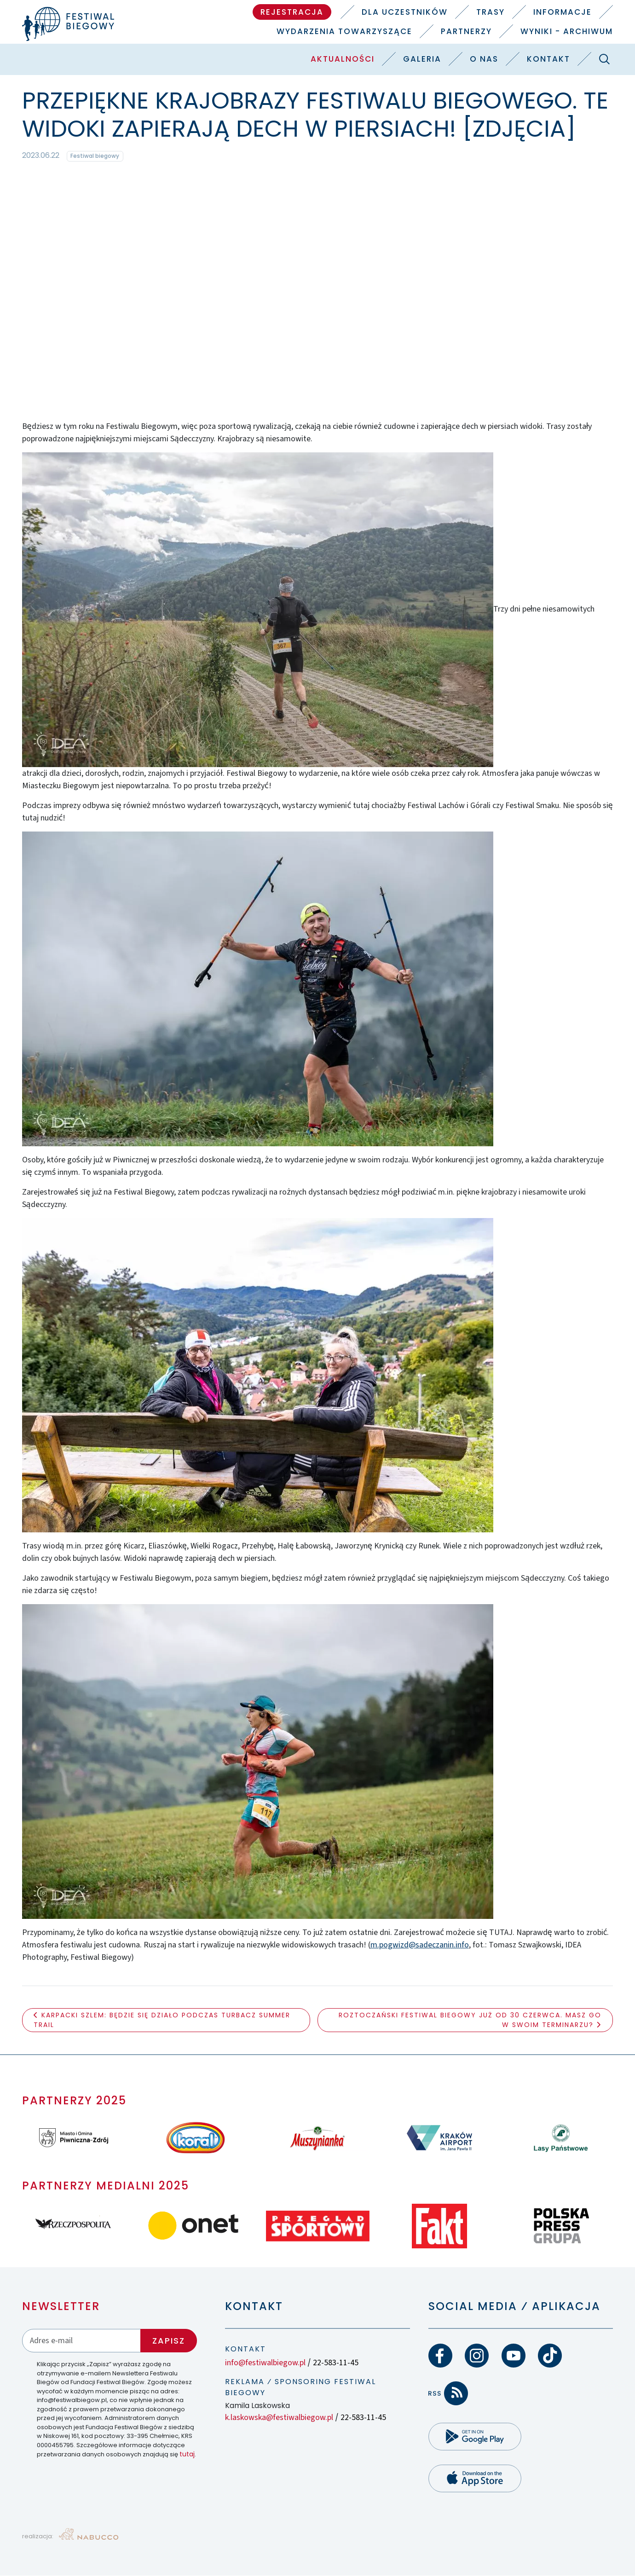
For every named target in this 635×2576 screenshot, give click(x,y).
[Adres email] (81, 2340)
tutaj (187, 2454)
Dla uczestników (405, 11)
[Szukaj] (604, 59)
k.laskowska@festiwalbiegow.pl (279, 2417)
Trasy (490, 11)
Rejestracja (291, 11)
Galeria (422, 58)
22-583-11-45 (335, 2362)
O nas (484, 58)
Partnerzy (466, 31)
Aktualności (343, 58)
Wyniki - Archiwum (566, 31)
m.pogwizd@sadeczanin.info (419, 1945)
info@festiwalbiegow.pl (265, 2362)
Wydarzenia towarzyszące (344, 31)
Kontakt (548, 58)
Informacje (562, 11)
